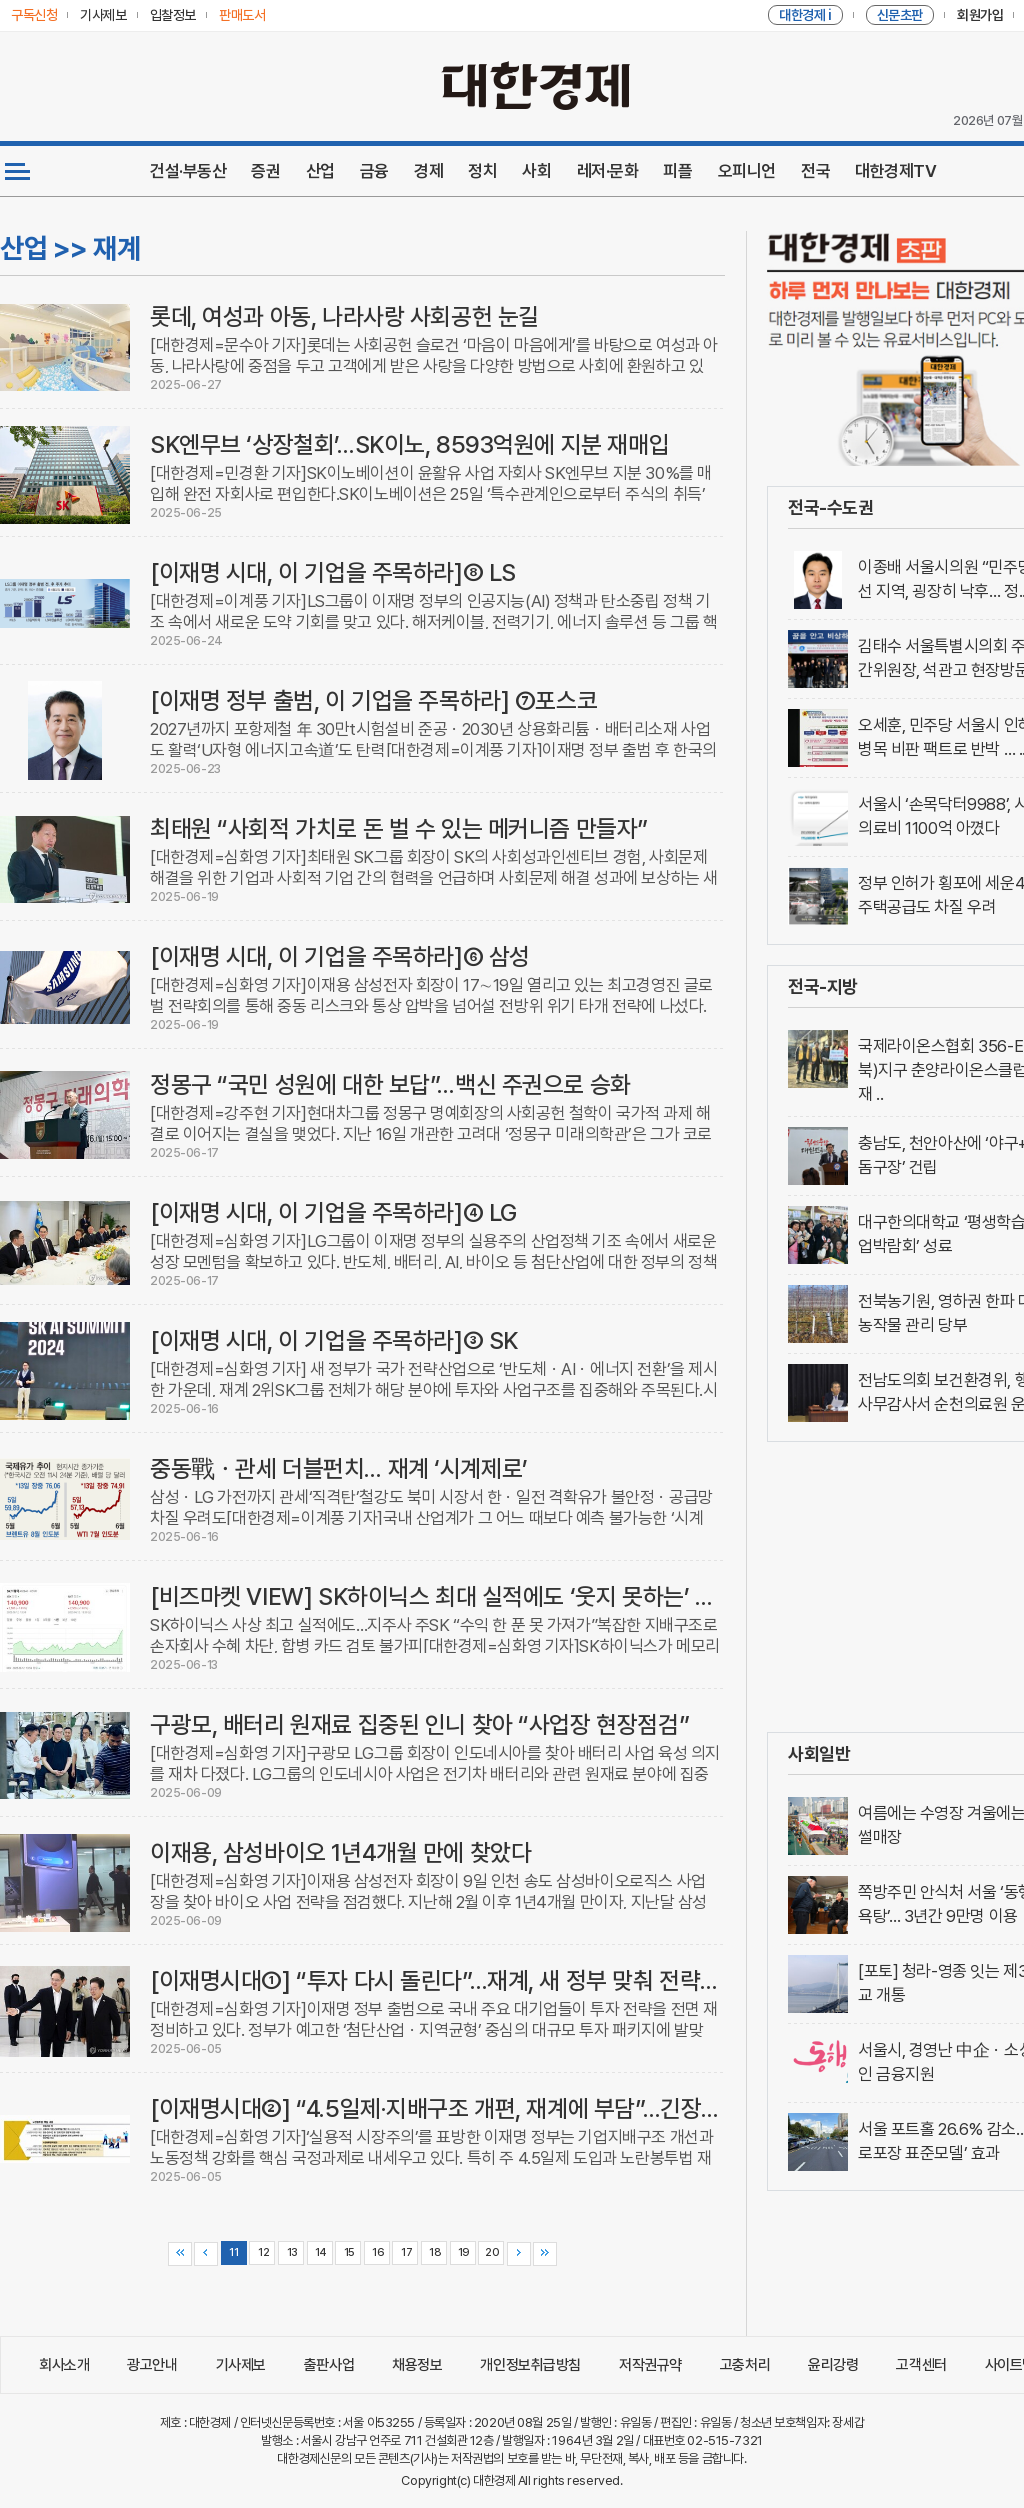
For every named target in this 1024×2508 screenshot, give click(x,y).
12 (263, 2252)
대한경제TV (895, 171)
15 (348, 2252)
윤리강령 (833, 2365)
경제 (428, 171)
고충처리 (745, 2365)
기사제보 (241, 2365)
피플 (677, 171)
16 (376, 2252)
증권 (265, 171)
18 (434, 2252)
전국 (815, 171)
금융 (374, 171)
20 (491, 2252)
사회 (536, 171)
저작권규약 (650, 2365)
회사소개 (64, 2365)
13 (291, 2252)
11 (233, 2252)
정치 (482, 171)
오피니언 (747, 171)
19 (462, 2252)
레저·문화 (608, 171)
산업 (320, 171)
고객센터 (921, 2365)
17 (406, 2252)
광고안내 (152, 2365)
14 (319, 2252)
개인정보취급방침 (530, 2365)
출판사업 (329, 2365)
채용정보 (417, 2365)
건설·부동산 (188, 171)
